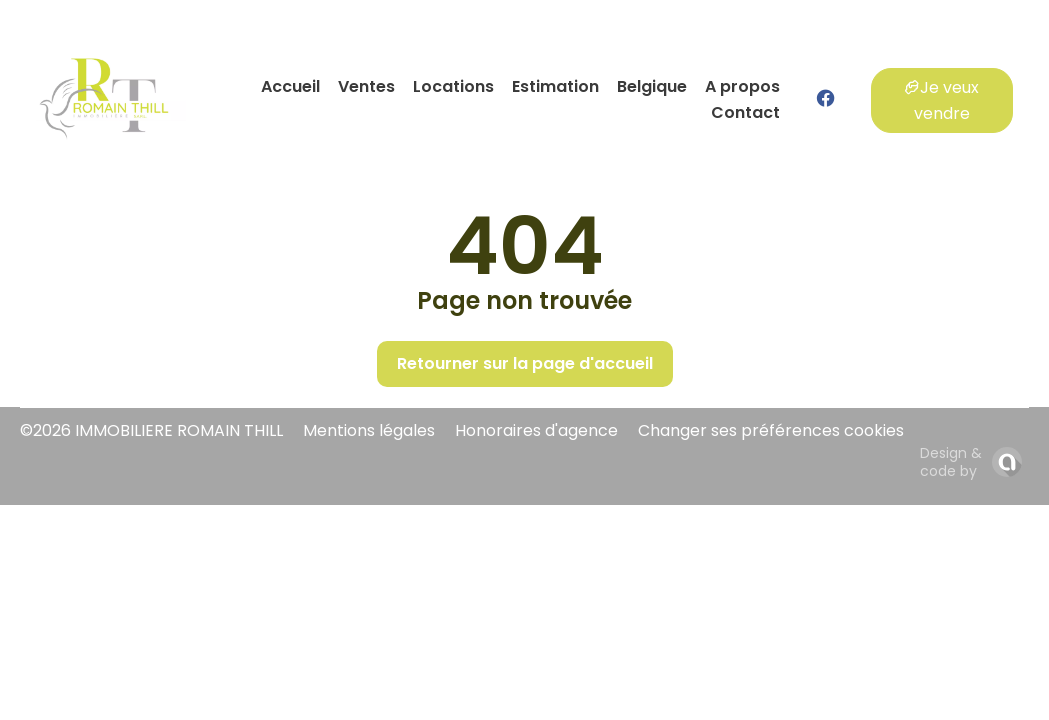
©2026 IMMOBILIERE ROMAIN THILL (151, 430)
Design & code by (951, 462)
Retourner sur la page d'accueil (525, 363)
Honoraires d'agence (536, 430)
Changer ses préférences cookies (771, 430)
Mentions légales (369, 430)
